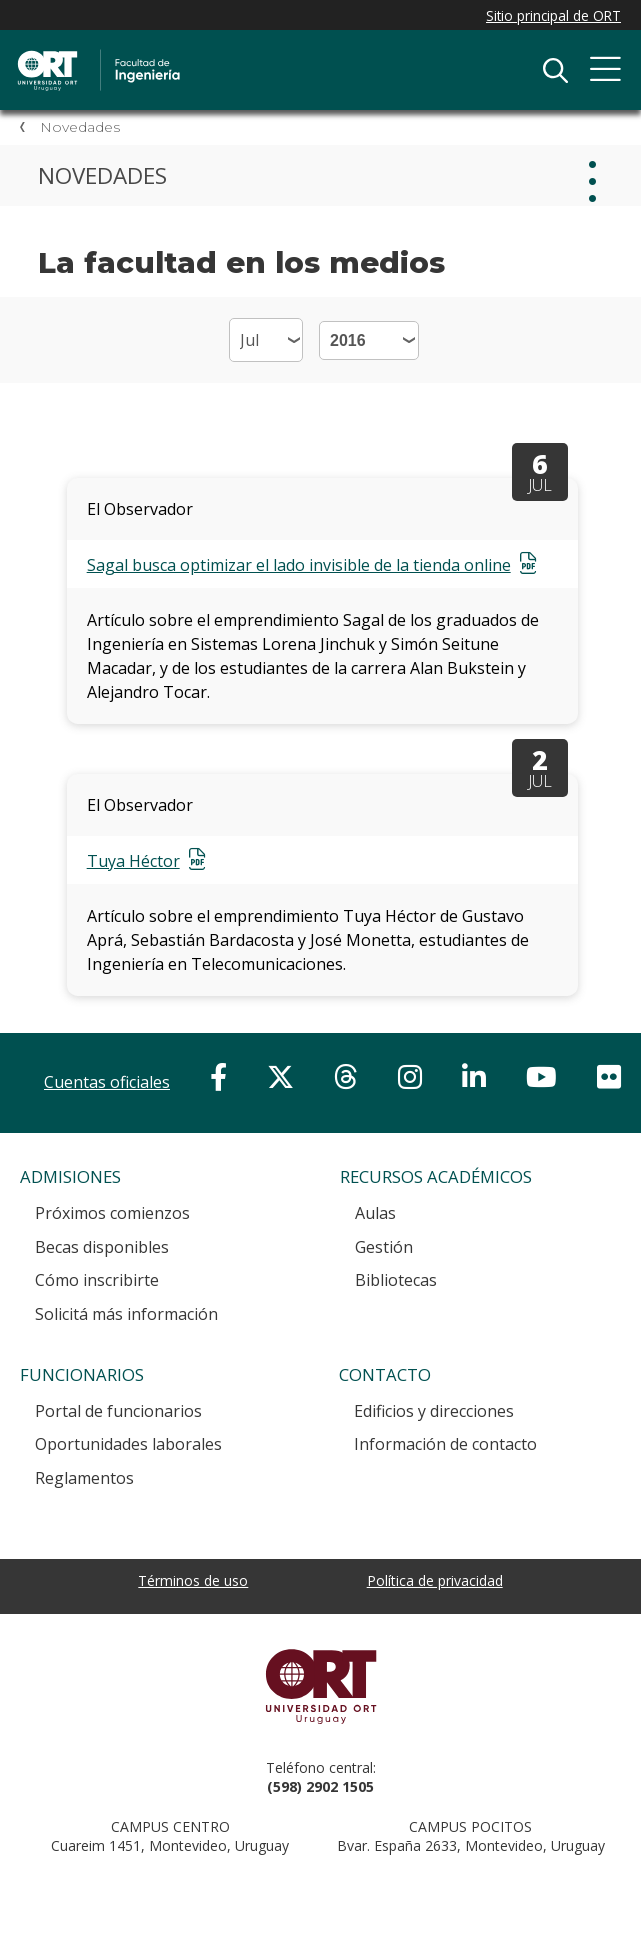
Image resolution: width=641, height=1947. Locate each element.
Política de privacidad (435, 1580)
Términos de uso (193, 1580)
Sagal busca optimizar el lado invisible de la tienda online (299, 565)
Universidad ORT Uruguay (320, 1686)
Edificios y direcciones (434, 1411)
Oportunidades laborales (128, 1444)
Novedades (80, 127)
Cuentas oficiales (107, 1082)
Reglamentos (84, 1478)
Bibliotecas (396, 1280)
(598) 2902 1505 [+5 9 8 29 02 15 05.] (320, 1786)
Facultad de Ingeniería (225, 52)
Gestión (384, 1247)
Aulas (375, 1213)
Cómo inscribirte (97, 1280)
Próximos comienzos (112, 1213)
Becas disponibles (102, 1247)
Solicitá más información (126, 1314)
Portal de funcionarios (118, 1411)
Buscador (555, 70)
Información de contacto (445, 1444)
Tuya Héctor (133, 861)
